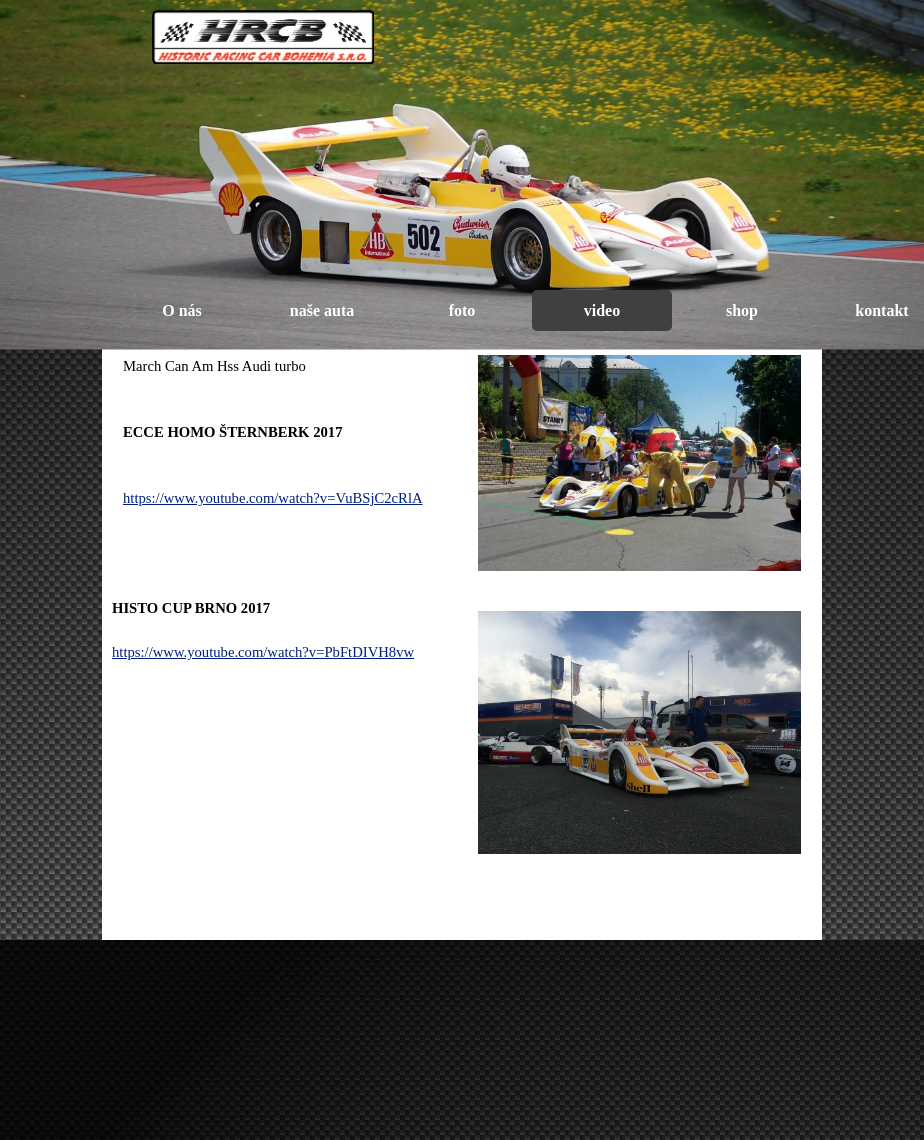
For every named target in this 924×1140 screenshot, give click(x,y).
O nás (182, 310)
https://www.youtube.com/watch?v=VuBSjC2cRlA (273, 498)
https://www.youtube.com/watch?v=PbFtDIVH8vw (263, 652)
